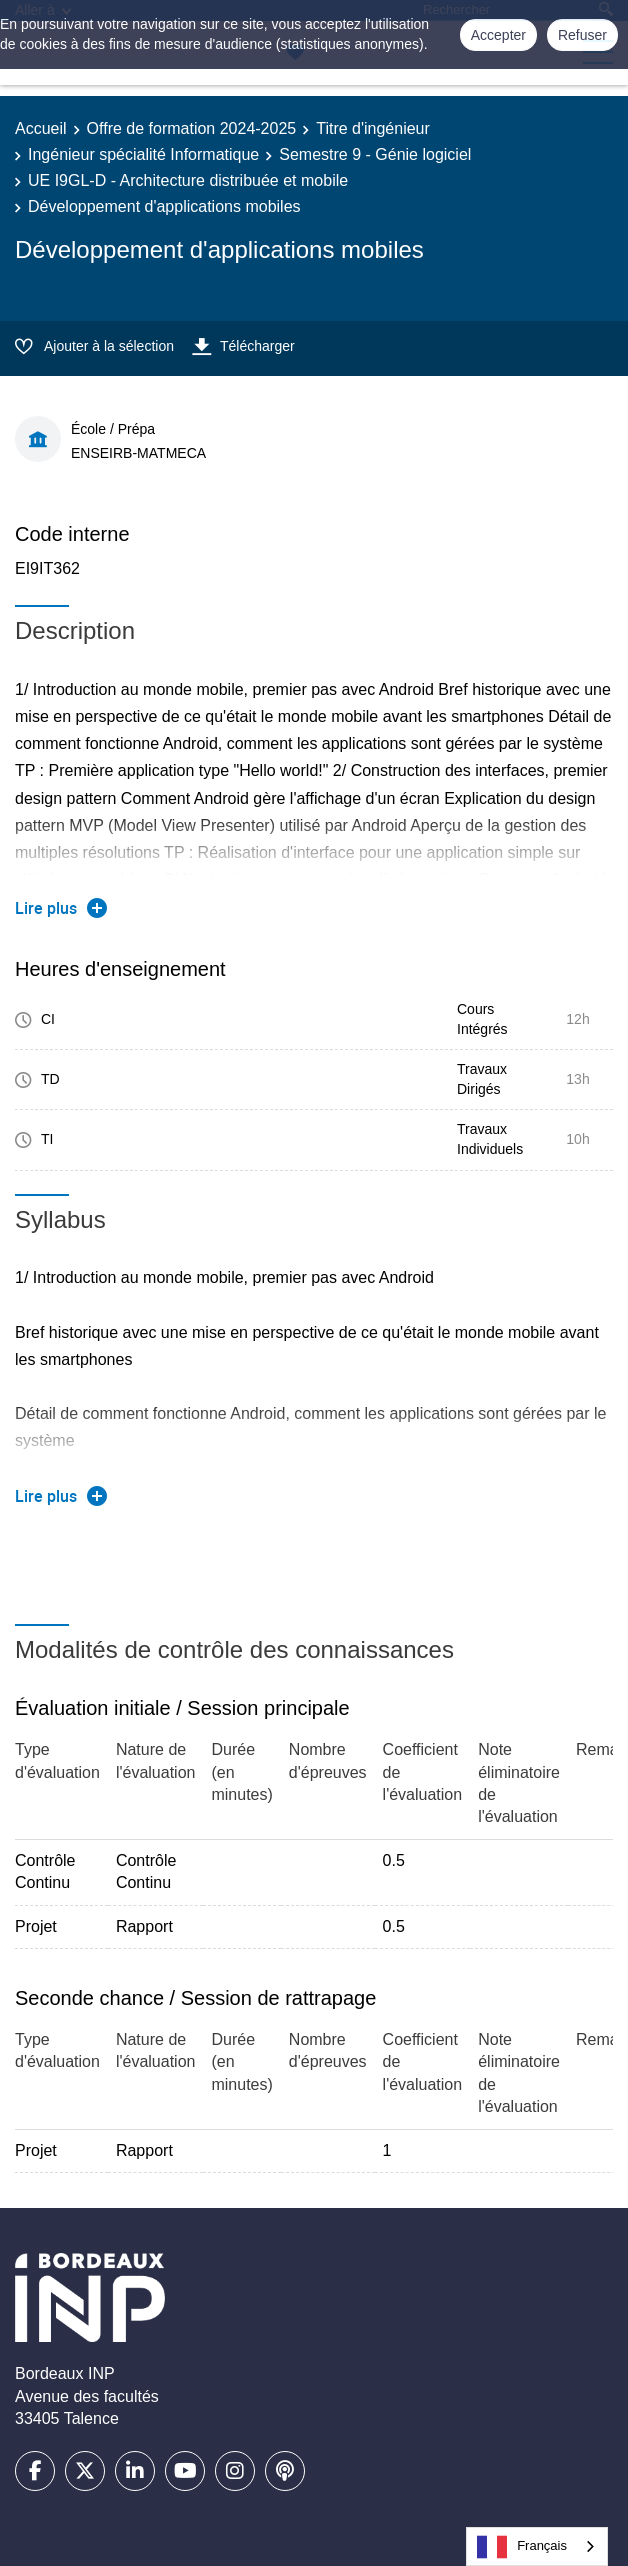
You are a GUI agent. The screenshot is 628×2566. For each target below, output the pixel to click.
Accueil (41, 128)
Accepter (498, 35)
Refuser (582, 35)
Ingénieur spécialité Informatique (143, 154)
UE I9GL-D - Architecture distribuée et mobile (188, 180)
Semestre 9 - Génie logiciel (375, 154)
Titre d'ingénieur (373, 128)
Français (522, 2547)
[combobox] (537, 2546)
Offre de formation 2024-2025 (192, 128)
